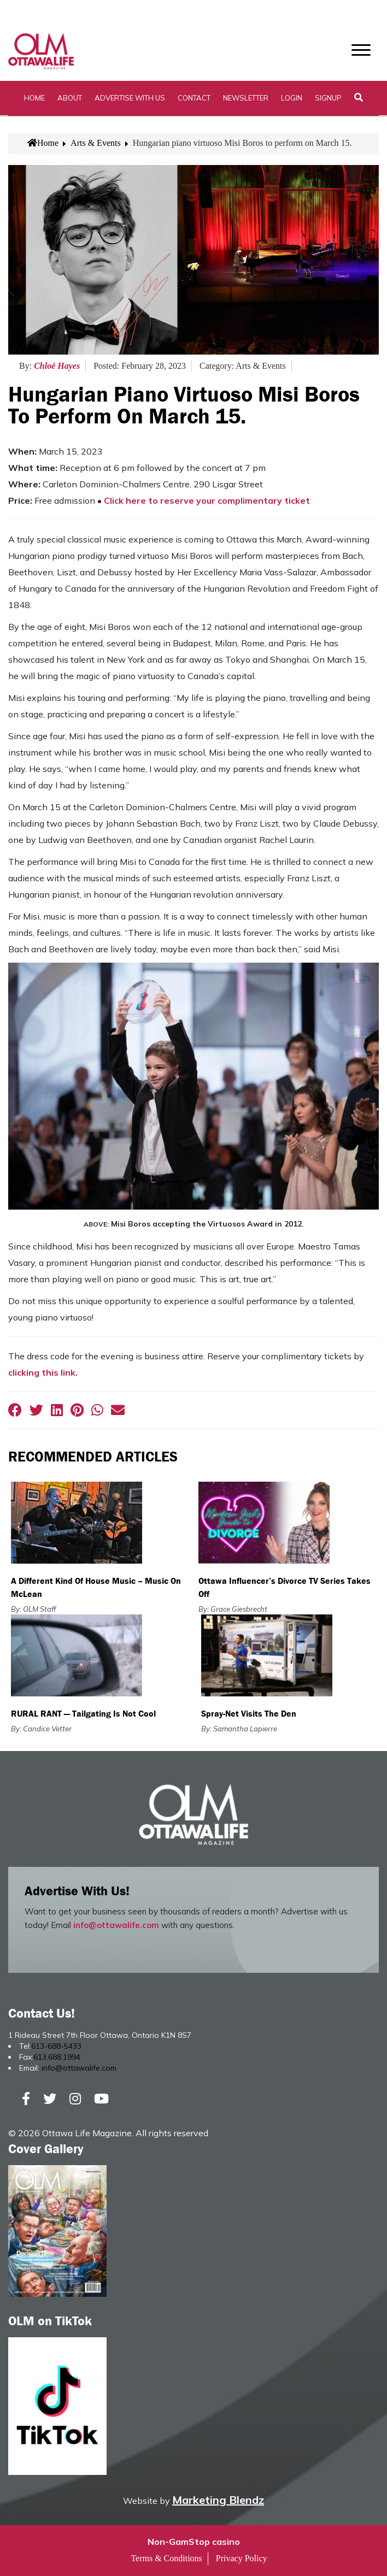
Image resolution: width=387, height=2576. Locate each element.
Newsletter (245, 98)
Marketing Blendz (218, 2500)
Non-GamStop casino (194, 2541)
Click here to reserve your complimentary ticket (207, 501)
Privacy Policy (241, 2558)
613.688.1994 (56, 2057)
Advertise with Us (130, 98)
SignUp (328, 98)
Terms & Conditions (166, 2558)
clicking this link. (43, 1372)
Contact (194, 98)
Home (34, 98)
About (69, 98)
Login (291, 98)
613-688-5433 (56, 2046)
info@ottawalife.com (116, 1925)
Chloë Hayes (57, 365)
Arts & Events (96, 143)
